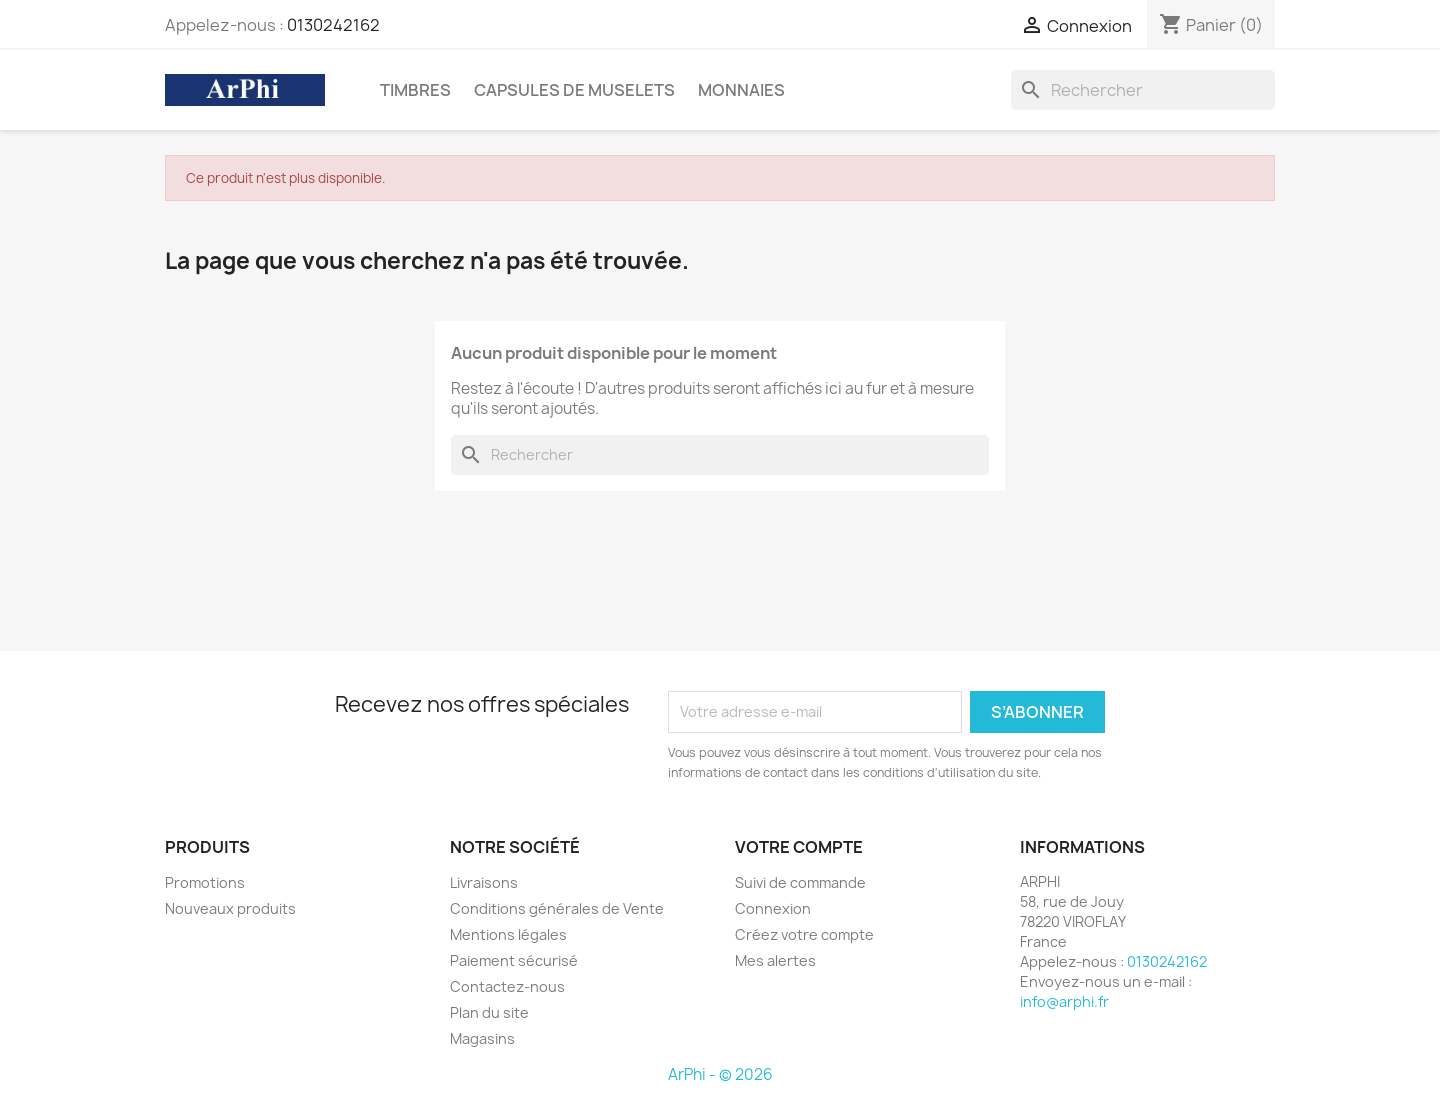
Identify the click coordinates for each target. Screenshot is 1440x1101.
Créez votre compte (804, 934)
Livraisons (484, 882)
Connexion (773, 908)
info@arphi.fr (1064, 1001)
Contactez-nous (507, 986)
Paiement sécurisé (514, 960)
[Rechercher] (1143, 90)
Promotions (205, 882)
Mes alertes (775, 960)
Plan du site (489, 1012)
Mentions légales (508, 934)
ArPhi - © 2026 (720, 1074)
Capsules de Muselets (574, 90)
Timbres (415, 90)
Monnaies (741, 90)
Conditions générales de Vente (557, 908)
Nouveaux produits (230, 908)
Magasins (482, 1038)
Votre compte (799, 847)
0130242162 (333, 25)
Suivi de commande (800, 882)
